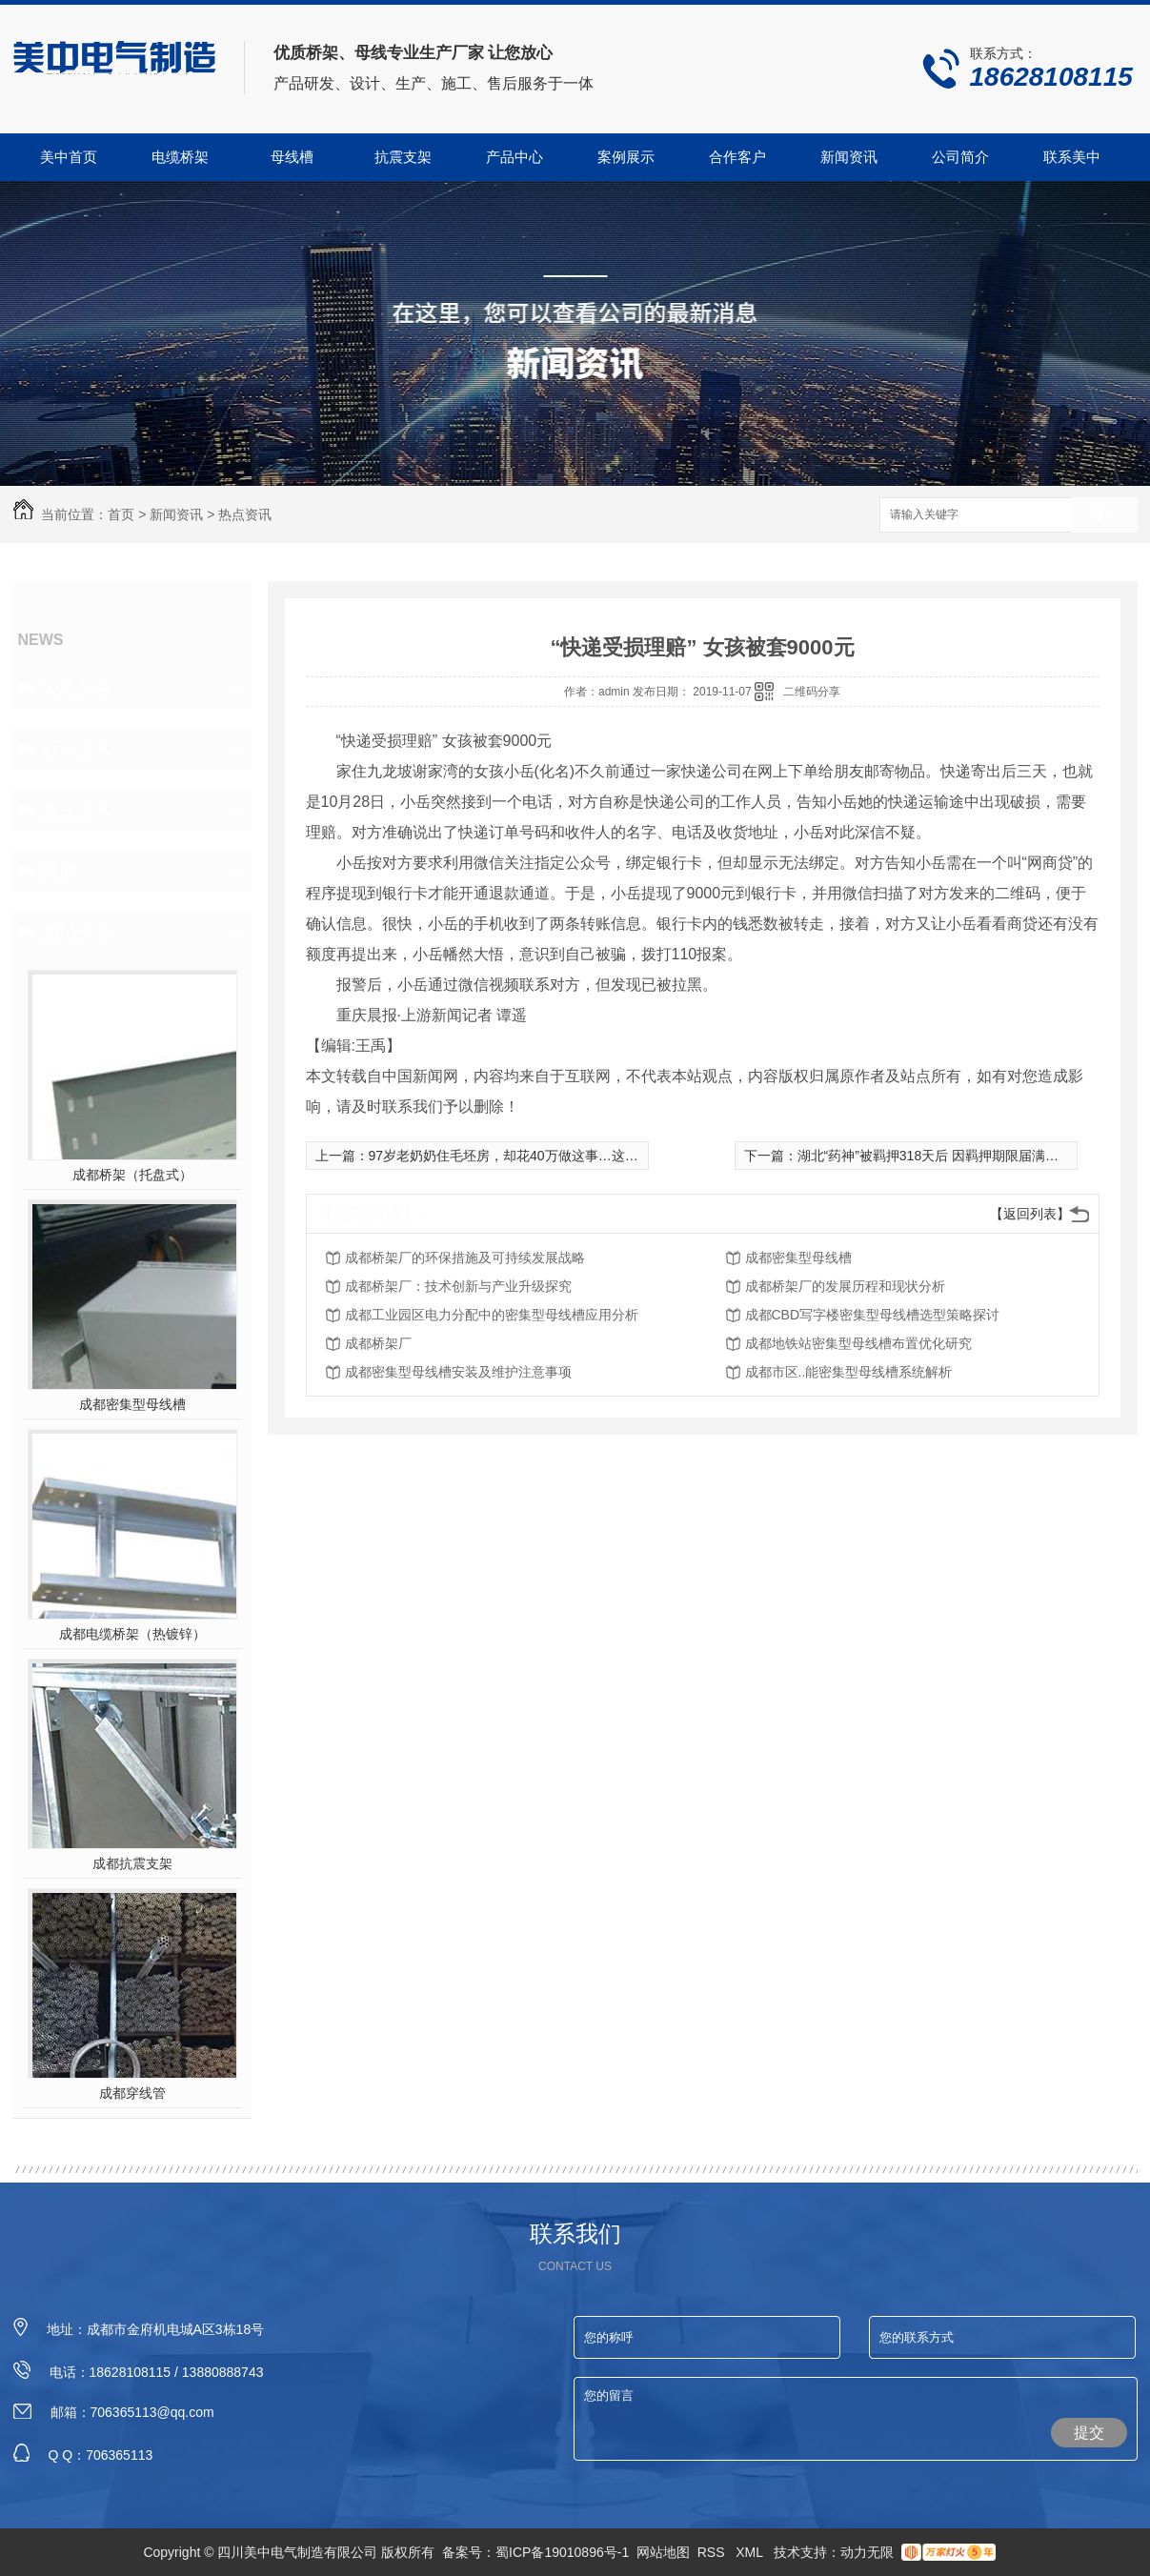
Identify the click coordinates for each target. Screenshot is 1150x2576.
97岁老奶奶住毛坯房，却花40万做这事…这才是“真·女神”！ (543, 1155)
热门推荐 (76, 930)
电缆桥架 (180, 157)
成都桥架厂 (378, 1343)
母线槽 (292, 157)
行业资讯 (76, 747)
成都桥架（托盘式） (132, 1174)
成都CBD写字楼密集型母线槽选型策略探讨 (872, 1314)
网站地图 (663, 2552)
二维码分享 (811, 691)
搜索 (1104, 516)
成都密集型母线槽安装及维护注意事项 (458, 1371)
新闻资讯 (849, 157)
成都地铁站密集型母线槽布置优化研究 (858, 1343)
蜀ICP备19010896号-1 (562, 2552)
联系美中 (1071, 157)
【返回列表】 (1030, 1213)
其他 (59, 869)
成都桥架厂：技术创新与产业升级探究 (458, 1286)
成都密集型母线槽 (132, 1404)
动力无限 (867, 2552)
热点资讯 (245, 514)
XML (751, 2552)
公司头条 (76, 686)
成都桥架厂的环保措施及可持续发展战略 (465, 1257)
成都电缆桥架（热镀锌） (132, 1633)
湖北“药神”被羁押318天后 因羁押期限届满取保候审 (948, 1155)
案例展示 (626, 157)
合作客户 (737, 157)
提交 (1089, 2433)
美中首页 (68, 157)
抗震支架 (403, 157)
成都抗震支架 (132, 1863)
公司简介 (960, 157)
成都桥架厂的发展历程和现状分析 (845, 1286)
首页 (121, 514)
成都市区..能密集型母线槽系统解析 (849, 1371)
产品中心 (514, 157)
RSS (713, 2552)
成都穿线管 (132, 2093)
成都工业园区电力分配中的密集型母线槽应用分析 (491, 1314)
